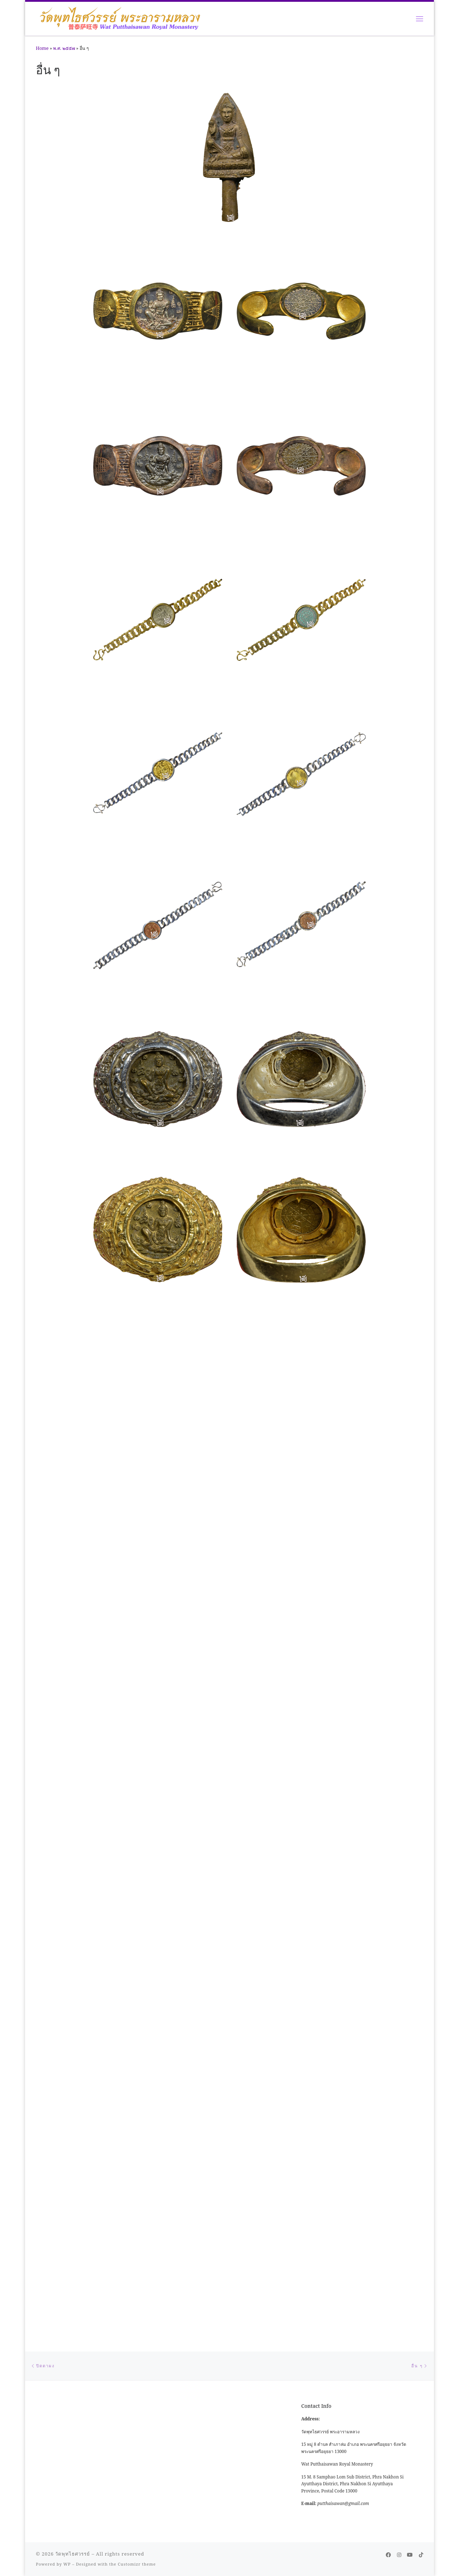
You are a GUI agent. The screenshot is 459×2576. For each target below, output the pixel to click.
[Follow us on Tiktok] (421, 1551)
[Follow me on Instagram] (399, 1551)
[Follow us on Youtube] (410, 1551)
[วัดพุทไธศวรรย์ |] (120, 17)
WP (67, 1560)
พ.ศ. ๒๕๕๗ (64, 48)
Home (42, 48)
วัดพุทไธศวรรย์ (72, 1550)
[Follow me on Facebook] (388, 1551)
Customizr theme (137, 1560)
